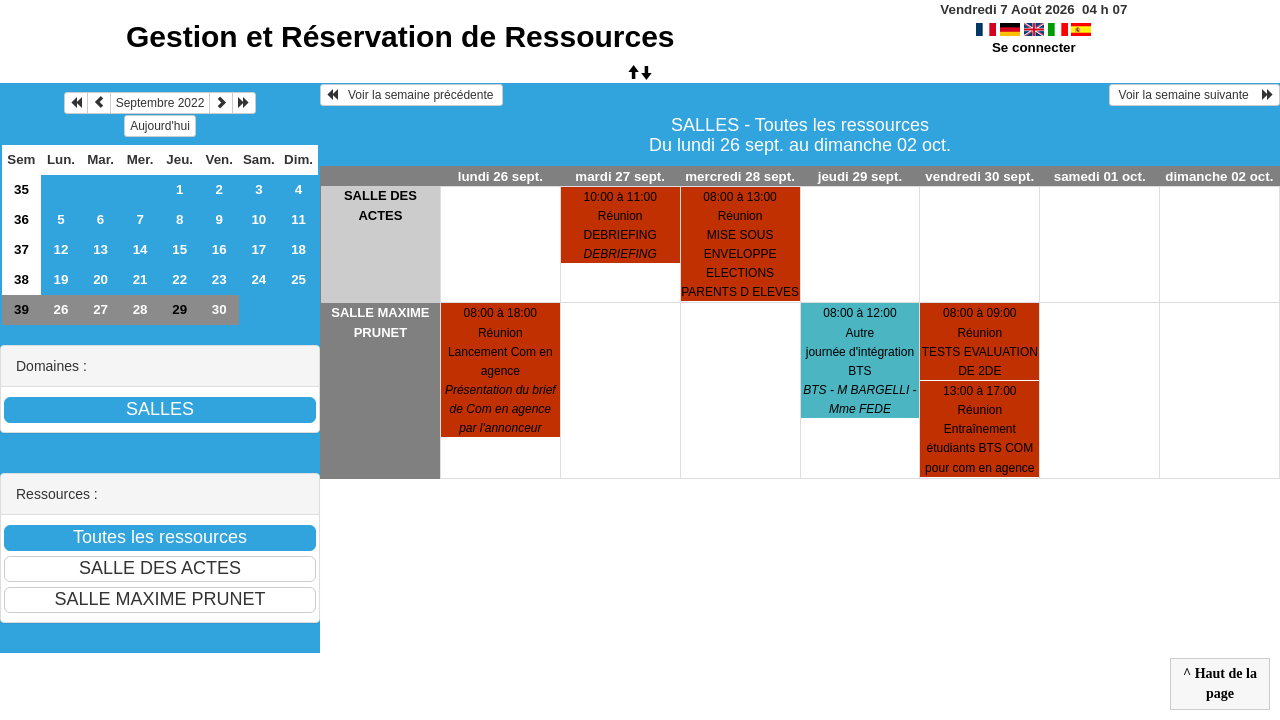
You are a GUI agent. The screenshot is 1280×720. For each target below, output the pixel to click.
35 (21, 189)
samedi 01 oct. (1100, 176)
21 (140, 279)
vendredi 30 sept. (979, 176)
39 (21, 309)
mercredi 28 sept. (740, 176)
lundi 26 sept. (500, 176)
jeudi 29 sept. (860, 176)
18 (298, 249)
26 (61, 309)
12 (61, 249)
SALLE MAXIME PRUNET (380, 322)
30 (219, 309)
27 (100, 309)
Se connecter (1034, 47)
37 (21, 249)
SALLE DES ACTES (380, 205)
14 (140, 249)
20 (100, 279)
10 (258, 219)
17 (258, 249)
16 (219, 249)
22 (179, 279)
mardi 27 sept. (620, 176)
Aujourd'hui (160, 126)
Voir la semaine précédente (411, 95)
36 (21, 219)
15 (179, 249)
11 (298, 219)
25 (298, 279)
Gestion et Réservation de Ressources (400, 36)
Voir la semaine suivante (1194, 95)
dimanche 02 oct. (1219, 176)
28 (140, 309)
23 (219, 279)
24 (258, 279)
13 (100, 249)
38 (21, 279)
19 (61, 279)
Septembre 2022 (160, 103)
